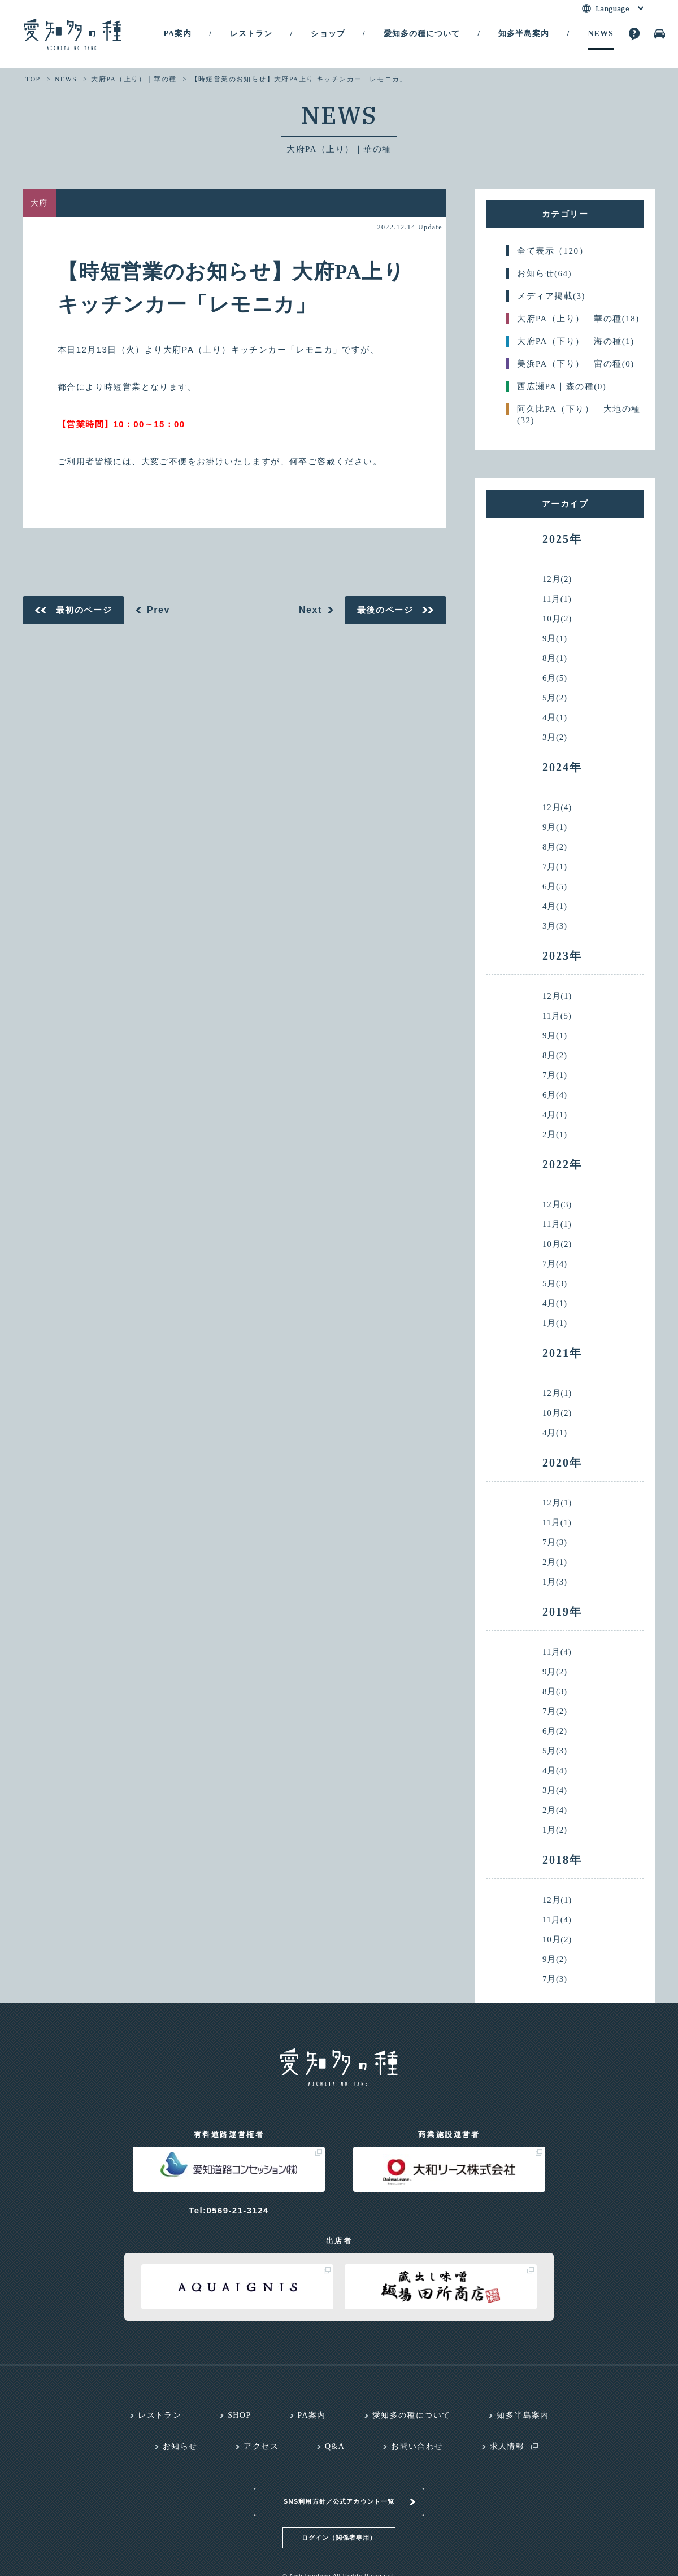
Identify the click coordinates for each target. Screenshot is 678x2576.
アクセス (261, 2446)
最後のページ (385, 610)
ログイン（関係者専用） (338, 2522)
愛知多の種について (422, 33)
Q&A (335, 2446)
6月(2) (554, 1731)
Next (310, 610)
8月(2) (554, 847)
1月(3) (554, 1582)
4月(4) (554, 1770)
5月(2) (554, 698)
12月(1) (557, 996)
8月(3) (554, 1691)
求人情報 (507, 2446)
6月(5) (554, 678)
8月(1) (554, 658)
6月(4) (554, 1095)
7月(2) (554, 1711)
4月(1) (554, 717)
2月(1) (554, 1134)
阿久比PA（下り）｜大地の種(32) (579, 409)
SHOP (239, 2415)
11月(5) (556, 1016)
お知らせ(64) (544, 273)
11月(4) (556, 1652)
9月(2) (554, 1672)
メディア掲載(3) (551, 296)
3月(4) (554, 1790)
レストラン (251, 33)
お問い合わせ (417, 2446)
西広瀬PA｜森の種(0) (561, 386)
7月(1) (554, 867)
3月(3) (554, 926)
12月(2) (557, 579)
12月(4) (557, 807)
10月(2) (557, 619)
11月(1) (556, 599)
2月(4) (554, 1810)
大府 (39, 202)
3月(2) (554, 737)
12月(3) (557, 1204)
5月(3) (554, 1284)
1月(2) (554, 1830)
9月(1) (554, 638)
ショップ (328, 33)
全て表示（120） (552, 250)
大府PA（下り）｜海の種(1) (575, 341)
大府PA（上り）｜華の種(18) (578, 318)
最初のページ (84, 610)
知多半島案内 (523, 33)
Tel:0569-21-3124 (228, 2210)
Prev (158, 610)
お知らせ (180, 2446)
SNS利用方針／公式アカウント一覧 (339, 2487)
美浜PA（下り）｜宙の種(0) (575, 363)
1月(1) (554, 1323)
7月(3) (554, 1542)
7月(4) (554, 1264)
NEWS (600, 33)
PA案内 (177, 33)
